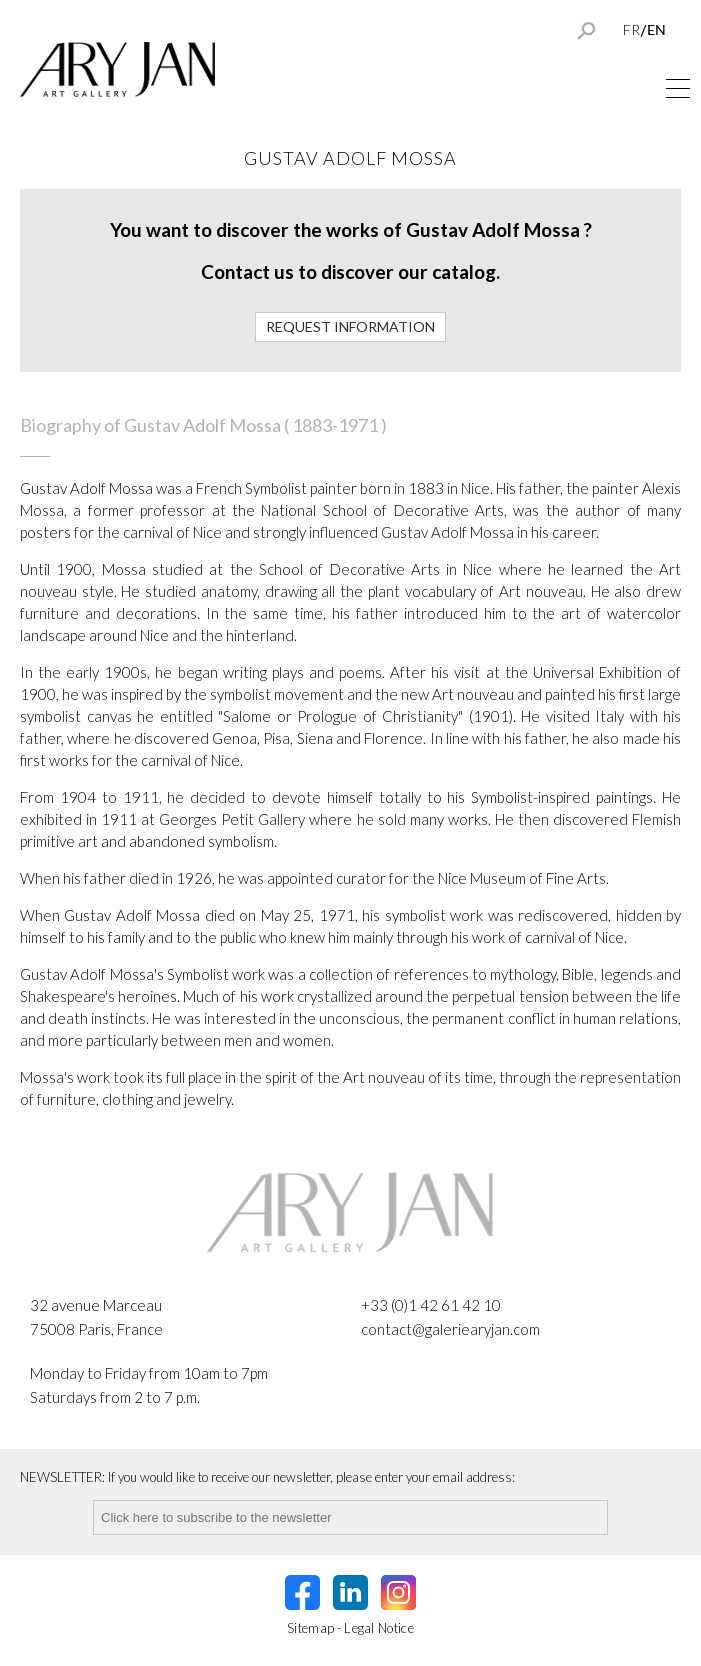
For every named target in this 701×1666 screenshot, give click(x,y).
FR (631, 29)
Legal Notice (379, 1628)
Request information (350, 326)
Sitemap (310, 1628)
